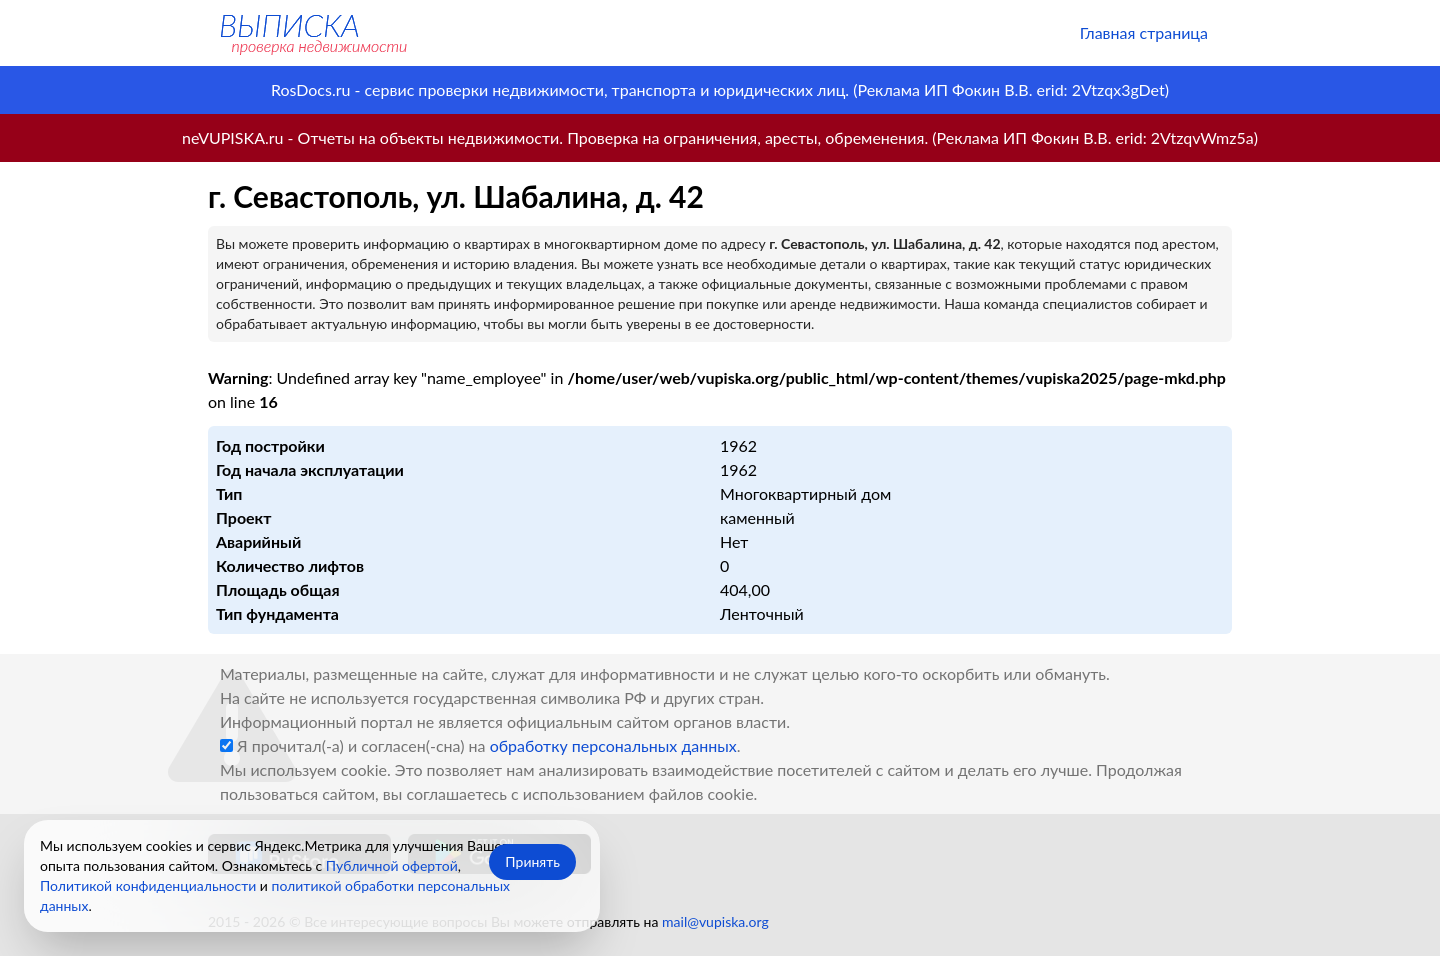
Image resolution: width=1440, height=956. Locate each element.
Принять (532, 861)
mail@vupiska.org (715, 921)
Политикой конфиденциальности (148, 885)
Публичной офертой (392, 865)
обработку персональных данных (613, 745)
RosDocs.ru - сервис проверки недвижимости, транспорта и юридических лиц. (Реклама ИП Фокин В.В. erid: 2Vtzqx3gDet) (720, 89)
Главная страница (1144, 32)
